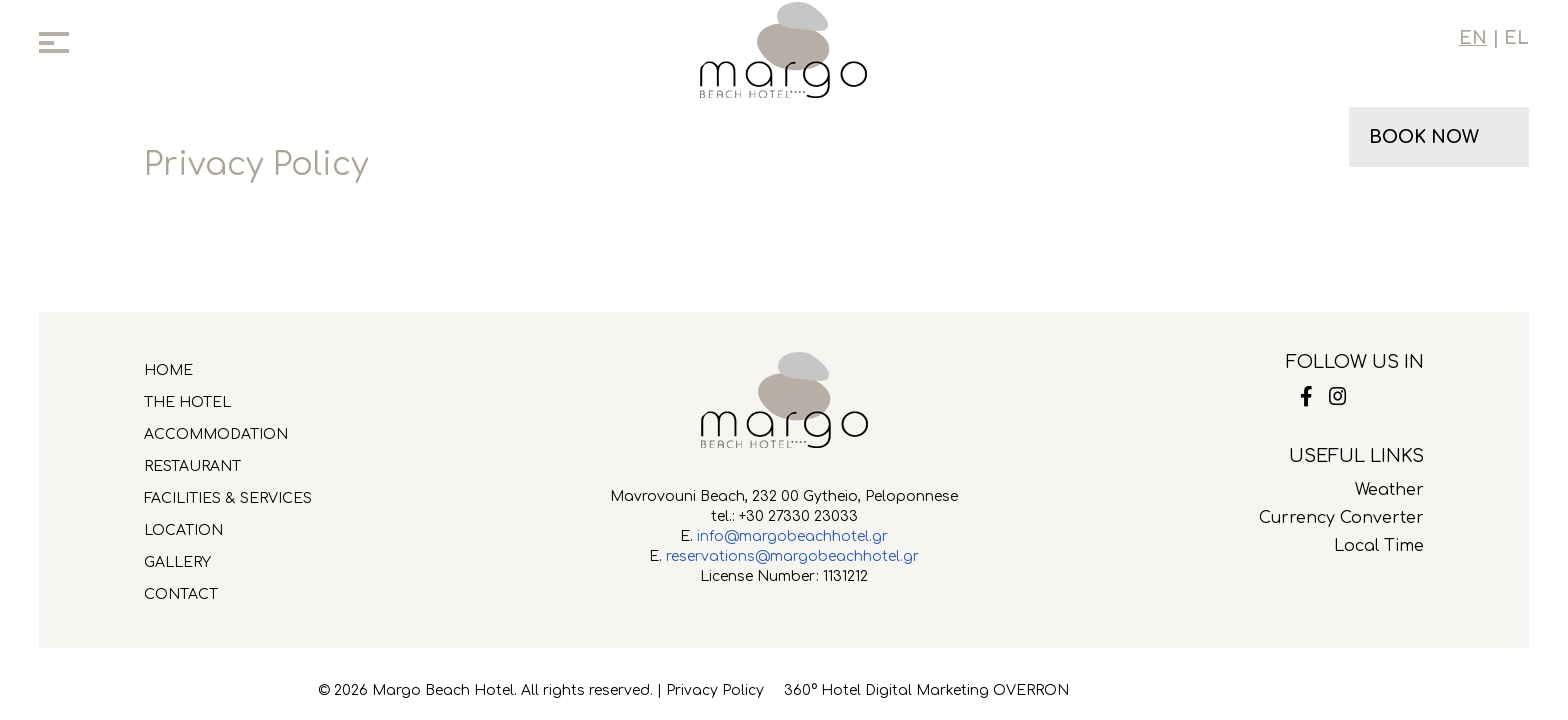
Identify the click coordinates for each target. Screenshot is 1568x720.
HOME (168, 370)
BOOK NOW (1424, 137)
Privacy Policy (715, 690)
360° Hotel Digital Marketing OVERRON (926, 690)
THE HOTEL (187, 402)
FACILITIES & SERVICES (228, 498)
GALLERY (177, 562)
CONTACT (181, 594)
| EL (1508, 38)
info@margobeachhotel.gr (792, 536)
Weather (1389, 490)
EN (1473, 38)
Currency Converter (1341, 518)
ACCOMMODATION (216, 434)
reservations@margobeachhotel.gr (792, 556)
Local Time (1379, 546)
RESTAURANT (192, 466)
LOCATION (183, 530)
